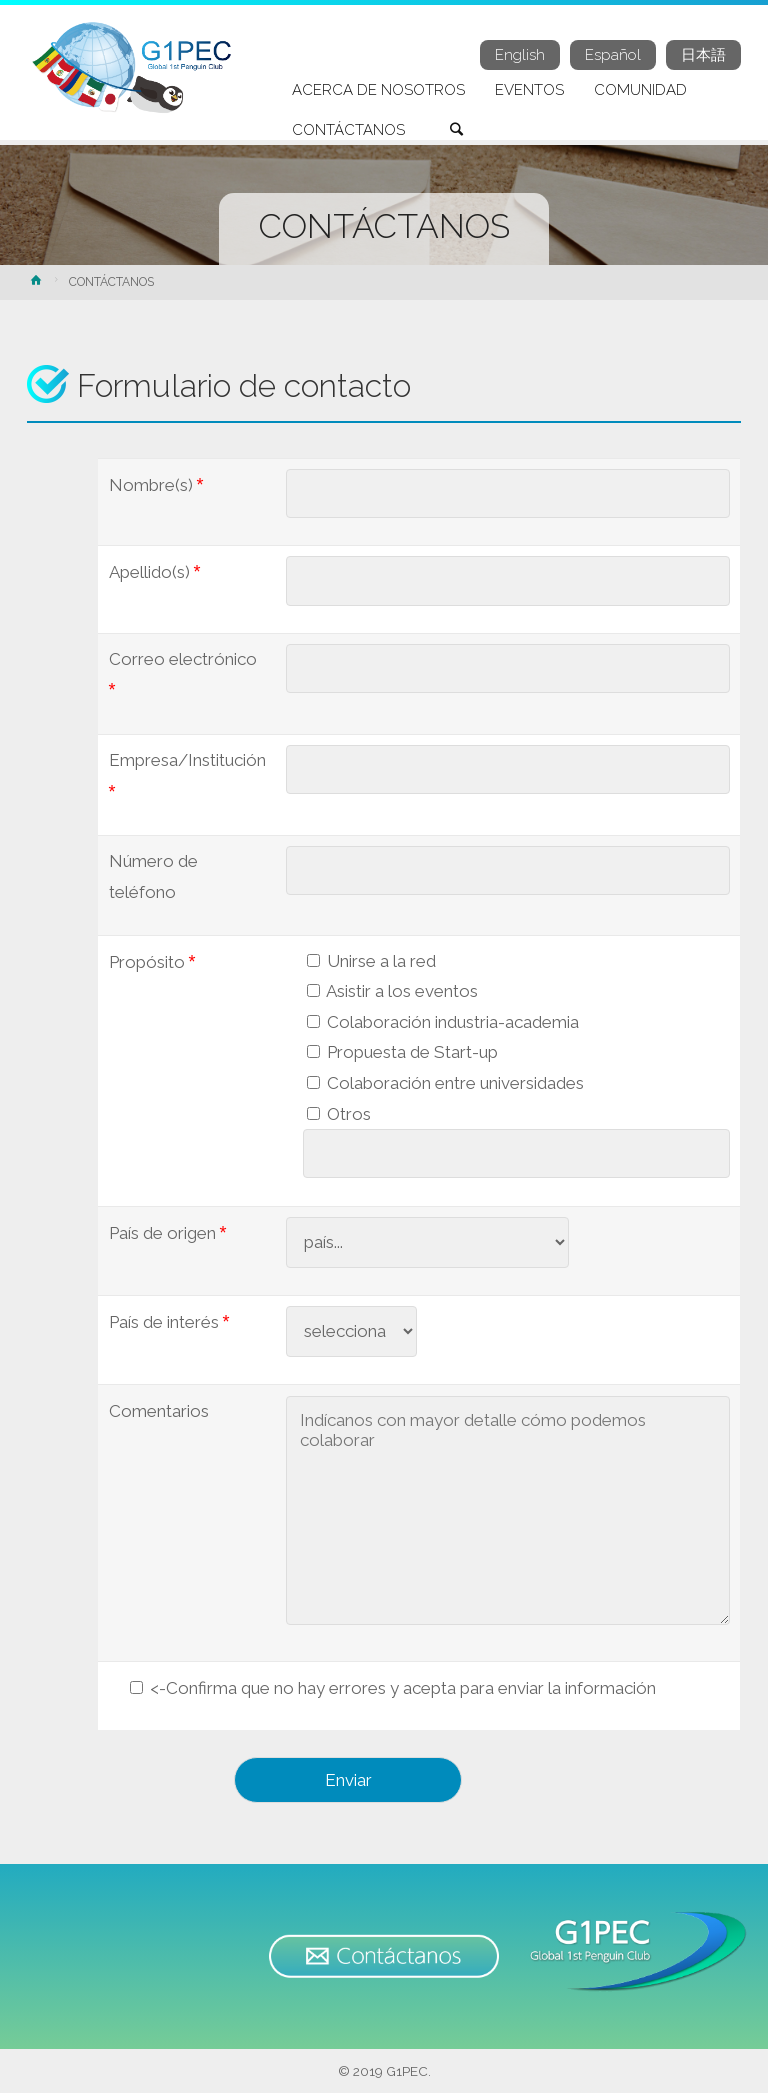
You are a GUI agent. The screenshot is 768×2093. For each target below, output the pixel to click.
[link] (457, 131)
